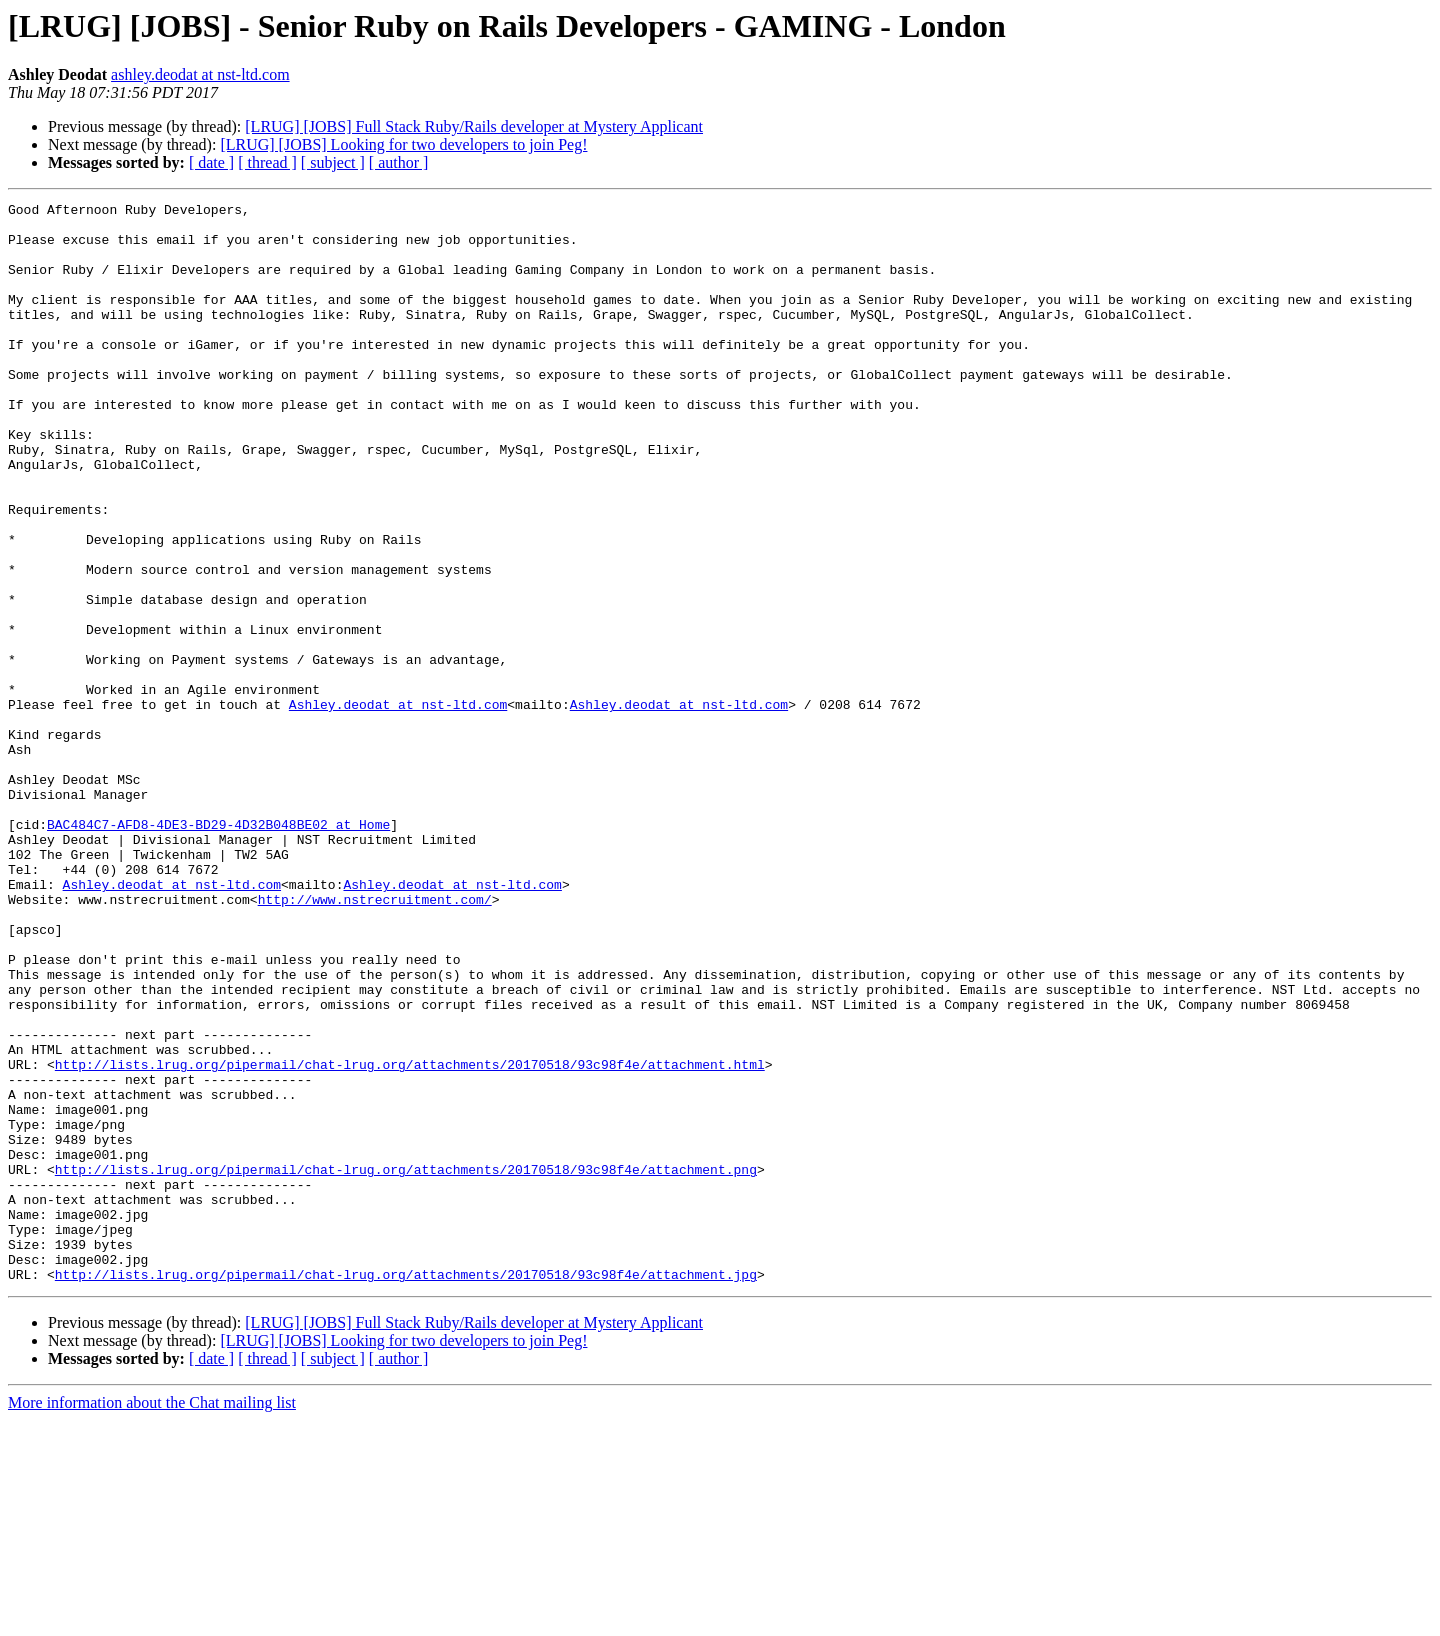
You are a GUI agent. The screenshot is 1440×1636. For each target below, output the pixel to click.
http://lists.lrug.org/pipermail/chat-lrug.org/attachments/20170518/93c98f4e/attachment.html (410, 1238)
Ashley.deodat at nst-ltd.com (398, 806)
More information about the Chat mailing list (152, 1618)
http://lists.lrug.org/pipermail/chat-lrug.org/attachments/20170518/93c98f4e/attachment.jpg (406, 1490)
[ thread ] (267, 162)
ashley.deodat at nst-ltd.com (200, 74)
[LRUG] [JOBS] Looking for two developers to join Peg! (403, 144)
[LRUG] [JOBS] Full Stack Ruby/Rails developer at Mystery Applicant (474, 126)
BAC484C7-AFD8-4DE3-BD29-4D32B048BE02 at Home (218, 950)
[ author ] (399, 162)
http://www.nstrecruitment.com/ (375, 1040)
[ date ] (211, 162)
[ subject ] (333, 162)
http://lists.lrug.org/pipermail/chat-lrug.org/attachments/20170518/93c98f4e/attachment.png (406, 1364)
